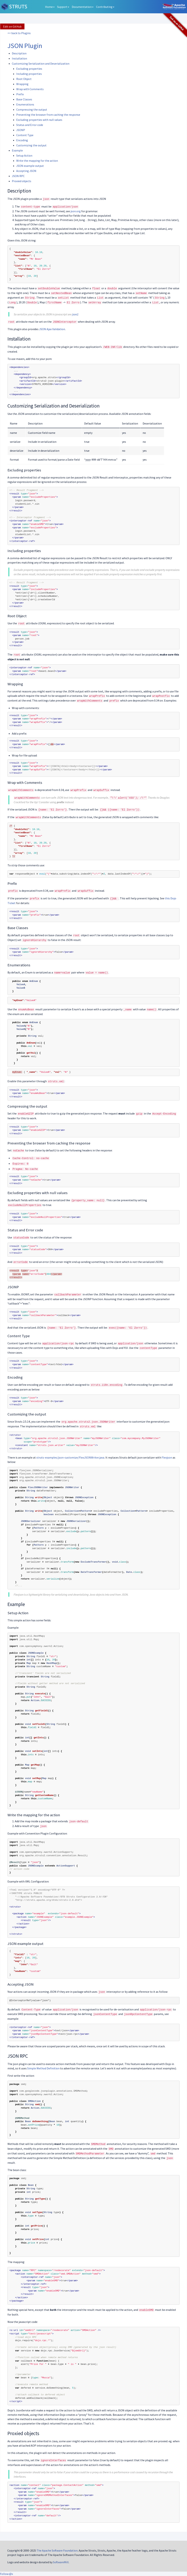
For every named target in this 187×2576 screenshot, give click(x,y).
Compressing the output (31, 109)
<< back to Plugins (19, 33)
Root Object (24, 79)
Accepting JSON (26, 171)
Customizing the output (31, 145)
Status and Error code (29, 125)
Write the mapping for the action (37, 160)
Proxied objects (21, 181)
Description (19, 53)
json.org (75, 211)
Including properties (29, 74)
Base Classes (24, 99)
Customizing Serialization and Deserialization (40, 63)
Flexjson (167, 1457)
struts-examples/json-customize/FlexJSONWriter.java (70, 1457)
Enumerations (25, 104)
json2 (75, 314)
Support (63, 7)
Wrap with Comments (30, 89)
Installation (19, 58)
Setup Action (24, 155)
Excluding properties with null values (39, 120)
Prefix (20, 94)
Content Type (24, 135)
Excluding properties (29, 68)
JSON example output (30, 166)
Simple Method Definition (43, 2068)
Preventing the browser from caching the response (48, 114)
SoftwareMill (61, 2562)
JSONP (20, 130)
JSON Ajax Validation (52, 329)
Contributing (105, 7)
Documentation (83, 7)
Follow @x (6, 2574)
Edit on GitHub (12, 26)
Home (50, 7)
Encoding (22, 140)
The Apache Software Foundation (57, 2550)
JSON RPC (18, 176)
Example (17, 150)
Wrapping (22, 84)
